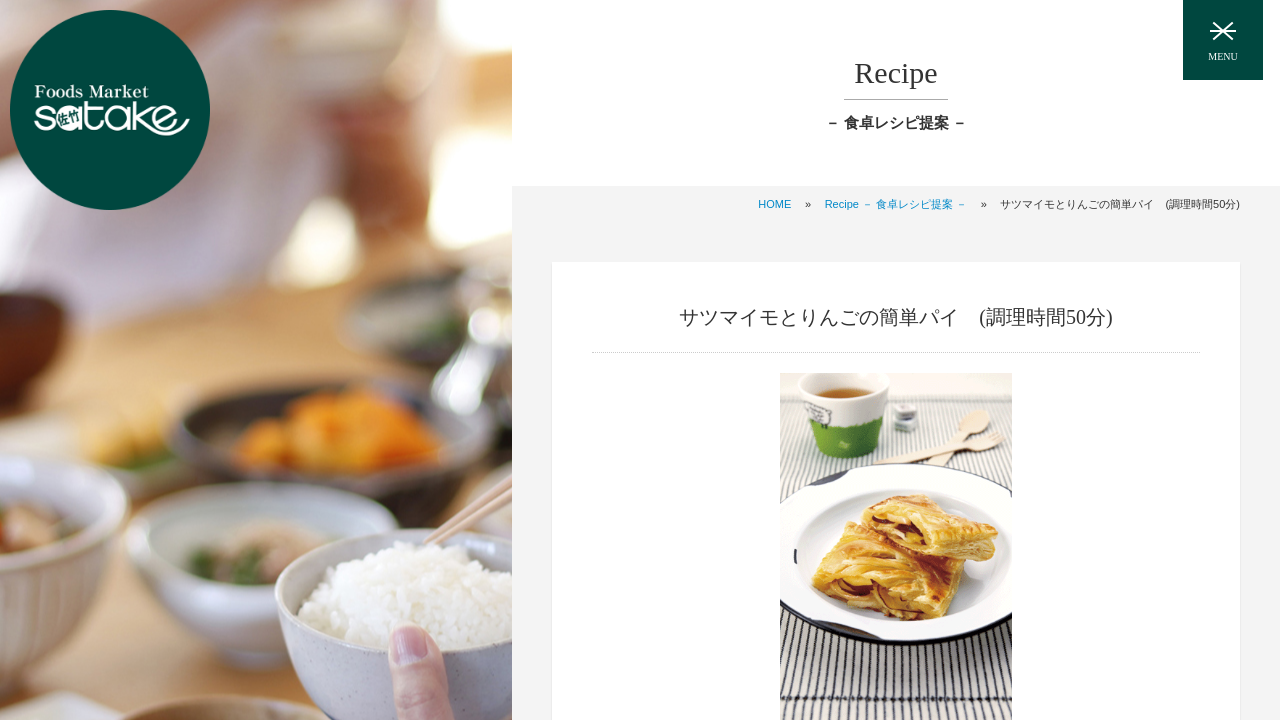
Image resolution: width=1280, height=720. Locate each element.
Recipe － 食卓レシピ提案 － (896, 204)
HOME (774, 204)
